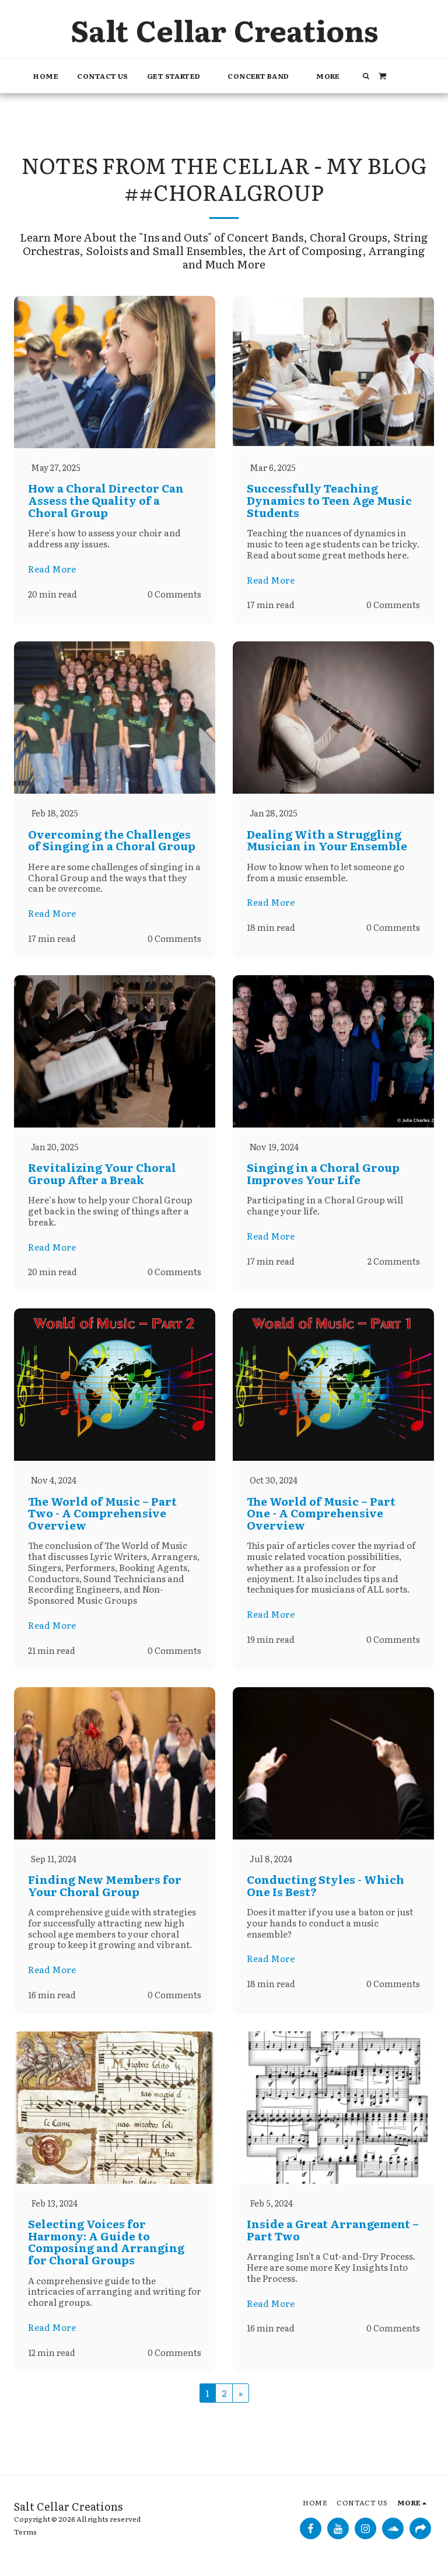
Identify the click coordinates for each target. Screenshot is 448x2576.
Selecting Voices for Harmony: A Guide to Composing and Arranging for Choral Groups (106, 2245)
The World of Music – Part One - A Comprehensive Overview (321, 1515)
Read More (52, 569)
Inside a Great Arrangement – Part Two (333, 2233)
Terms (25, 2535)
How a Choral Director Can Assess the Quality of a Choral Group (106, 500)
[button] (178, 76)
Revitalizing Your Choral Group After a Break (102, 1175)
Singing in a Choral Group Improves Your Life (323, 1175)
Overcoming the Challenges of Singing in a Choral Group (111, 840)
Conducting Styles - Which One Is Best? (325, 1889)
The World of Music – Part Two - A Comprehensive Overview (102, 1515)
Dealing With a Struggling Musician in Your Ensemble (327, 840)
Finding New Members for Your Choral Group (104, 1889)
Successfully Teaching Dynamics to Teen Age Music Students (329, 500)
